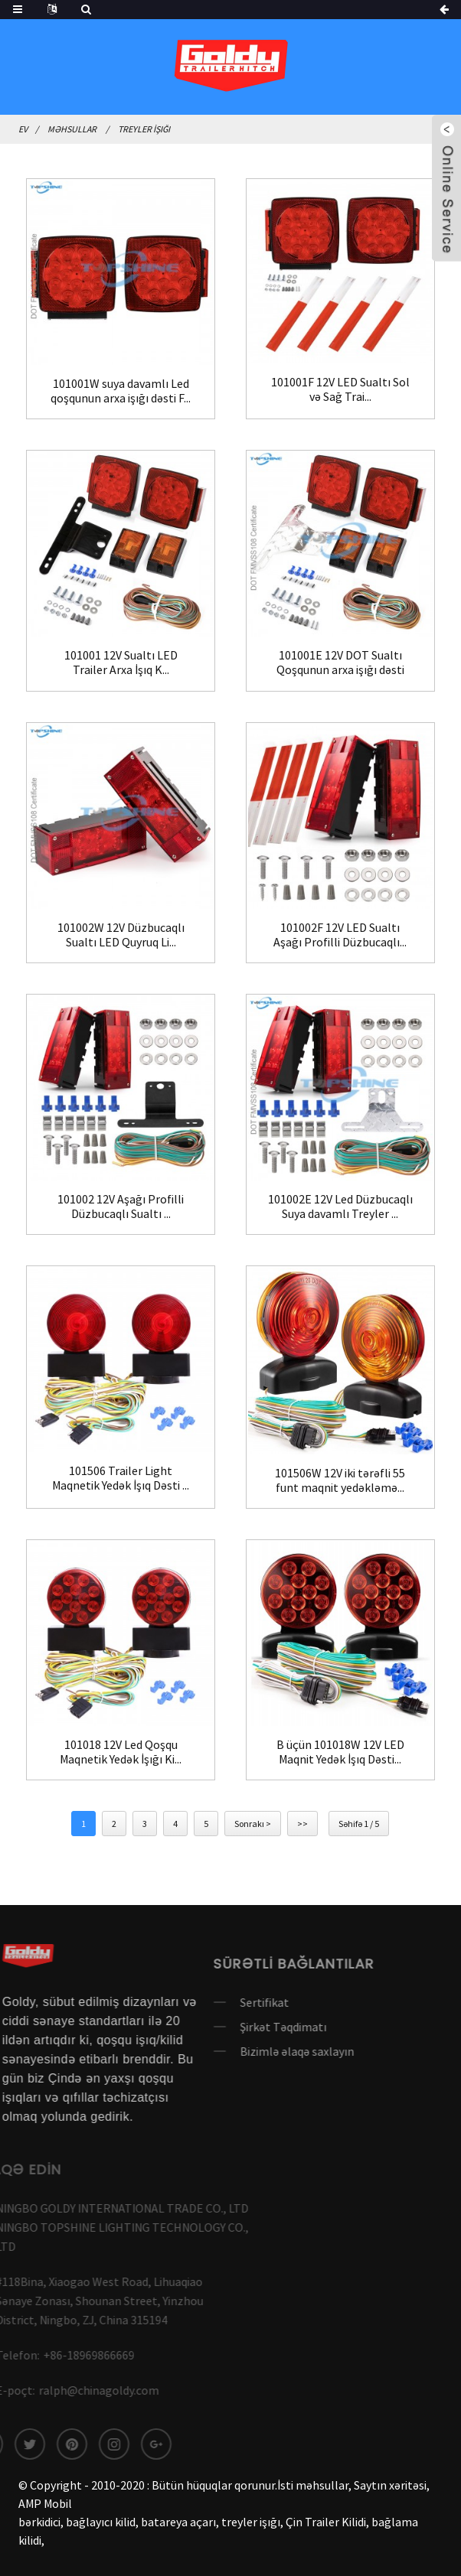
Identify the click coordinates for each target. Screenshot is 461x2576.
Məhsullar (71, 129)
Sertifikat (232, 2002)
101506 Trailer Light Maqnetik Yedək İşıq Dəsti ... (120, 1478)
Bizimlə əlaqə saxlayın (265, 2051)
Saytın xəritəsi (390, 2485)
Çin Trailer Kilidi (326, 2521)
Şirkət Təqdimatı (251, 2026)
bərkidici (39, 2521)
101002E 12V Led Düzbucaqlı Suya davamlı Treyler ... (340, 1206)
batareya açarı (178, 2521)
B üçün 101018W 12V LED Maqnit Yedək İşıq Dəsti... (340, 1752)
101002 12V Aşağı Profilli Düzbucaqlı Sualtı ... (120, 1206)
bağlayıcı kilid (101, 2521)
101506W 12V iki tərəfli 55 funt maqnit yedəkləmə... (340, 1480)
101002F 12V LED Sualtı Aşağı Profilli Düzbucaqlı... (340, 934)
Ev (23, 129)
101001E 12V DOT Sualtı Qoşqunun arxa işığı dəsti (340, 662)
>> (302, 1823)
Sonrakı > (252, 1823)
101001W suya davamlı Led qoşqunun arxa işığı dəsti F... (121, 390)
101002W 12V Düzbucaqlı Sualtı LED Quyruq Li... (121, 934)
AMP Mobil (45, 2503)
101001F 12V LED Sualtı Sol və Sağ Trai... (340, 389)
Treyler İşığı (144, 129)
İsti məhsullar (312, 2485)
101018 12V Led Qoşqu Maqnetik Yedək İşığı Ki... (120, 1752)
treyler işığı (250, 2521)
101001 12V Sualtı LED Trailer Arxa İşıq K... (121, 662)
